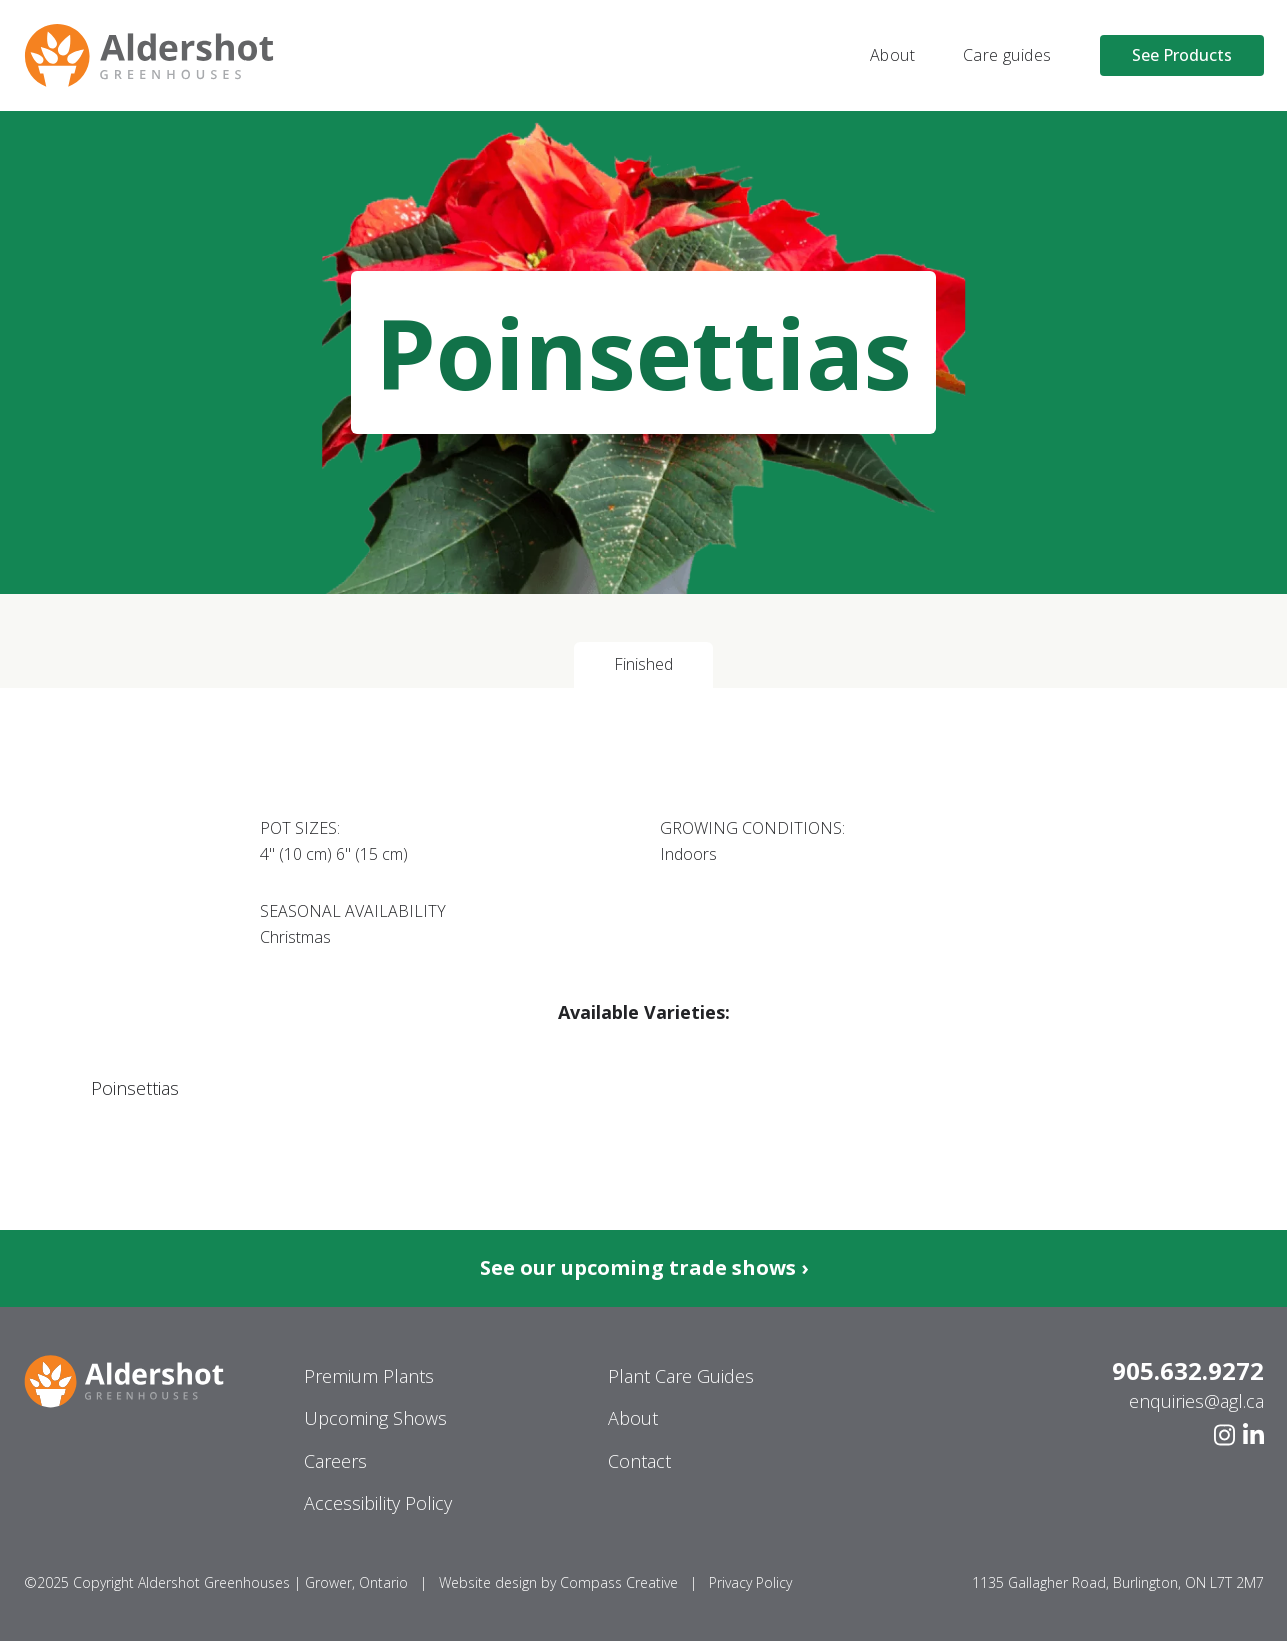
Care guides (1007, 55)
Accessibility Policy (378, 1503)
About (892, 55)
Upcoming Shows (375, 1418)
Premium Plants (369, 1376)
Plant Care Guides (681, 1376)
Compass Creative (619, 1582)
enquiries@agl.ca (1196, 1401)
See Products (1182, 55)
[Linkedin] (1253, 1435)
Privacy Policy (750, 1582)
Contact (639, 1461)
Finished (643, 664)
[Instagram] (1224, 1435)
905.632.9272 (1188, 1371)
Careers (335, 1461)
